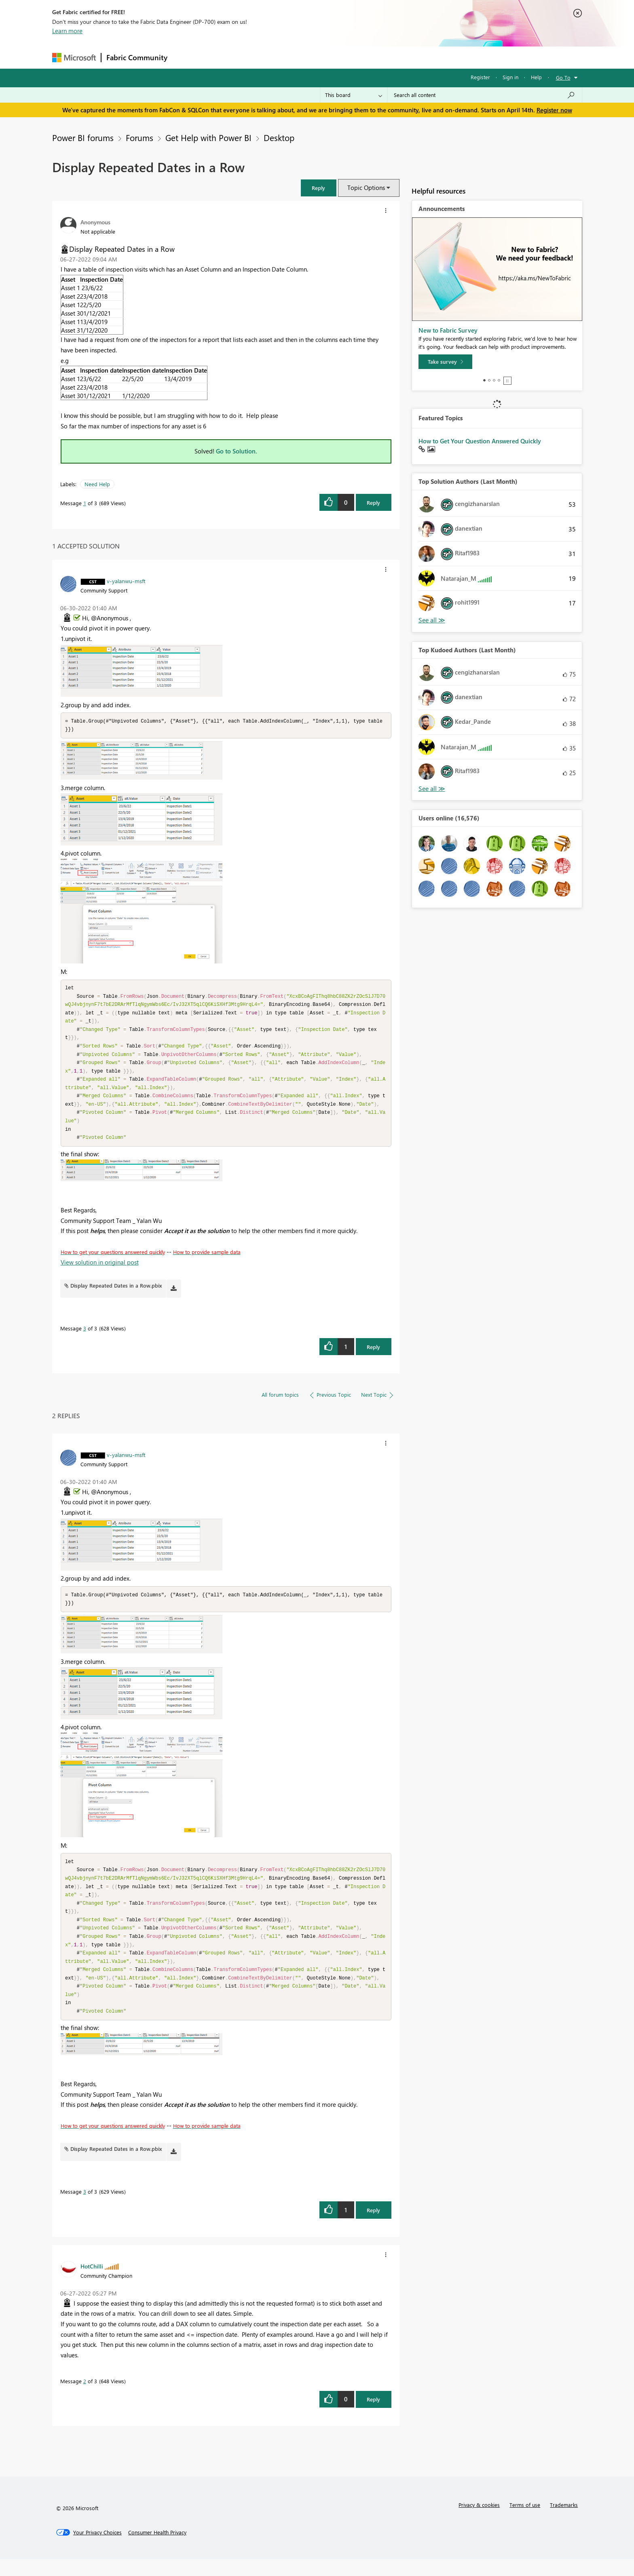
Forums (185, 57)
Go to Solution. (236, 451)
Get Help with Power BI (208, 137)
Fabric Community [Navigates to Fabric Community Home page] (136, 57)
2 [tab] (489, 380)
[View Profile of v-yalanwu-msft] (126, 581)
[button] (318, 187)
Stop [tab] (507, 381)
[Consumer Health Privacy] (157, 2549)
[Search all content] (484, 95)
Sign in (510, 77)
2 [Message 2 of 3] (84, 2398)
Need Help (97, 484)
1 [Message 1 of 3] (84, 503)
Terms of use (524, 2521)
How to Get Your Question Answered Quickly (479, 441)
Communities (290, 57)
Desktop (279, 137)
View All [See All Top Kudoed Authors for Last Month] (431, 788)
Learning (358, 57)
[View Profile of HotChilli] (91, 2283)
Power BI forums (83, 137)
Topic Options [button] (366, 187)
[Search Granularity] (353, 95)
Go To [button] (563, 77)
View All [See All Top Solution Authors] (431, 620)
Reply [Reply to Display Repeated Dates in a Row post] (373, 502)
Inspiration (221, 57)
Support (392, 57)
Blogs (326, 57)
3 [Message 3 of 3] (84, 1336)
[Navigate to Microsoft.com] (74, 57)
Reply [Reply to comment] (373, 1355)
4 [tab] (499, 380)
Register (480, 77)
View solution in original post (100, 1271)
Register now (554, 110)
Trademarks (564, 2521)
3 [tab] (494, 380)
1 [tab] (484, 380)
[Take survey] (445, 361)
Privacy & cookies (479, 2521)
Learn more (67, 31)
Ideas (254, 57)
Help (536, 77)
